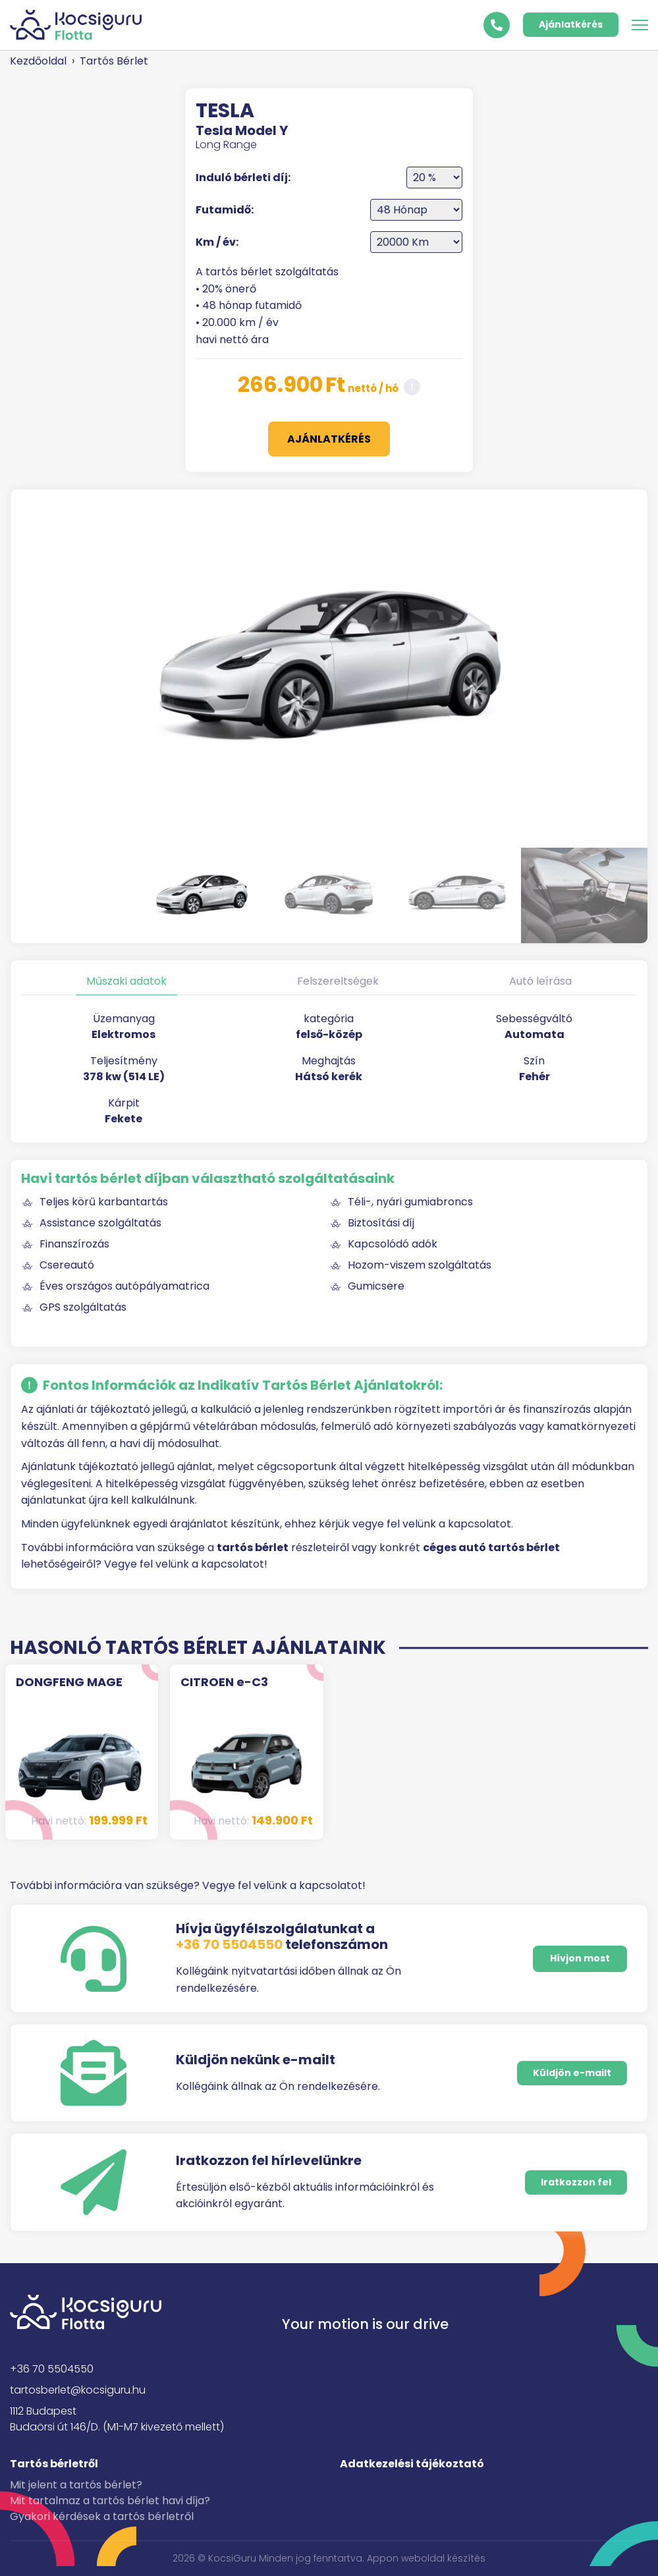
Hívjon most (580, 1958)
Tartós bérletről (54, 2463)
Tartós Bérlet (114, 61)
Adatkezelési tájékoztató (412, 2463)
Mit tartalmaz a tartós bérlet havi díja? (110, 2500)
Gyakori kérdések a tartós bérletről (102, 2516)
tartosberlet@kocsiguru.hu (78, 2390)
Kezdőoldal (38, 61)
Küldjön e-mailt (572, 2072)
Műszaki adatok (126, 981)
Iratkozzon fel (576, 2182)
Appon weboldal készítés (426, 2558)
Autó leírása (540, 981)
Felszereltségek (338, 981)
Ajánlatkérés (571, 24)
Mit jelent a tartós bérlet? (76, 2484)
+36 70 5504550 (229, 1944)
